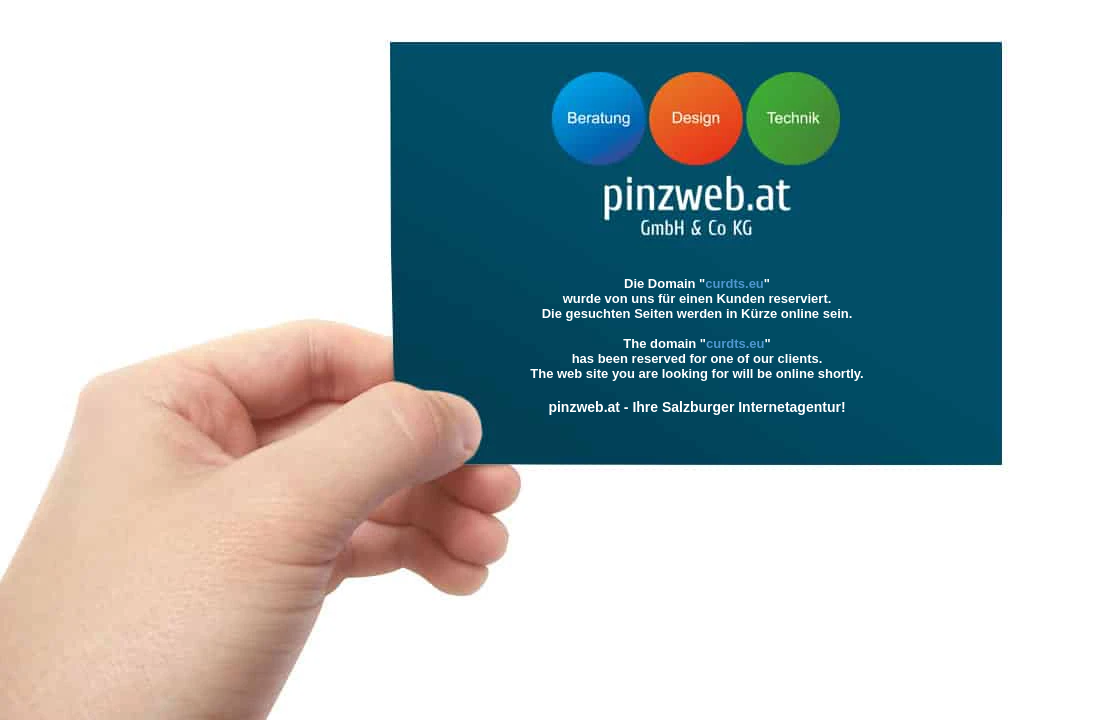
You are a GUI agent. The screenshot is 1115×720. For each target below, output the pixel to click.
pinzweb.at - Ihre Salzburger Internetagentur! (696, 407)
